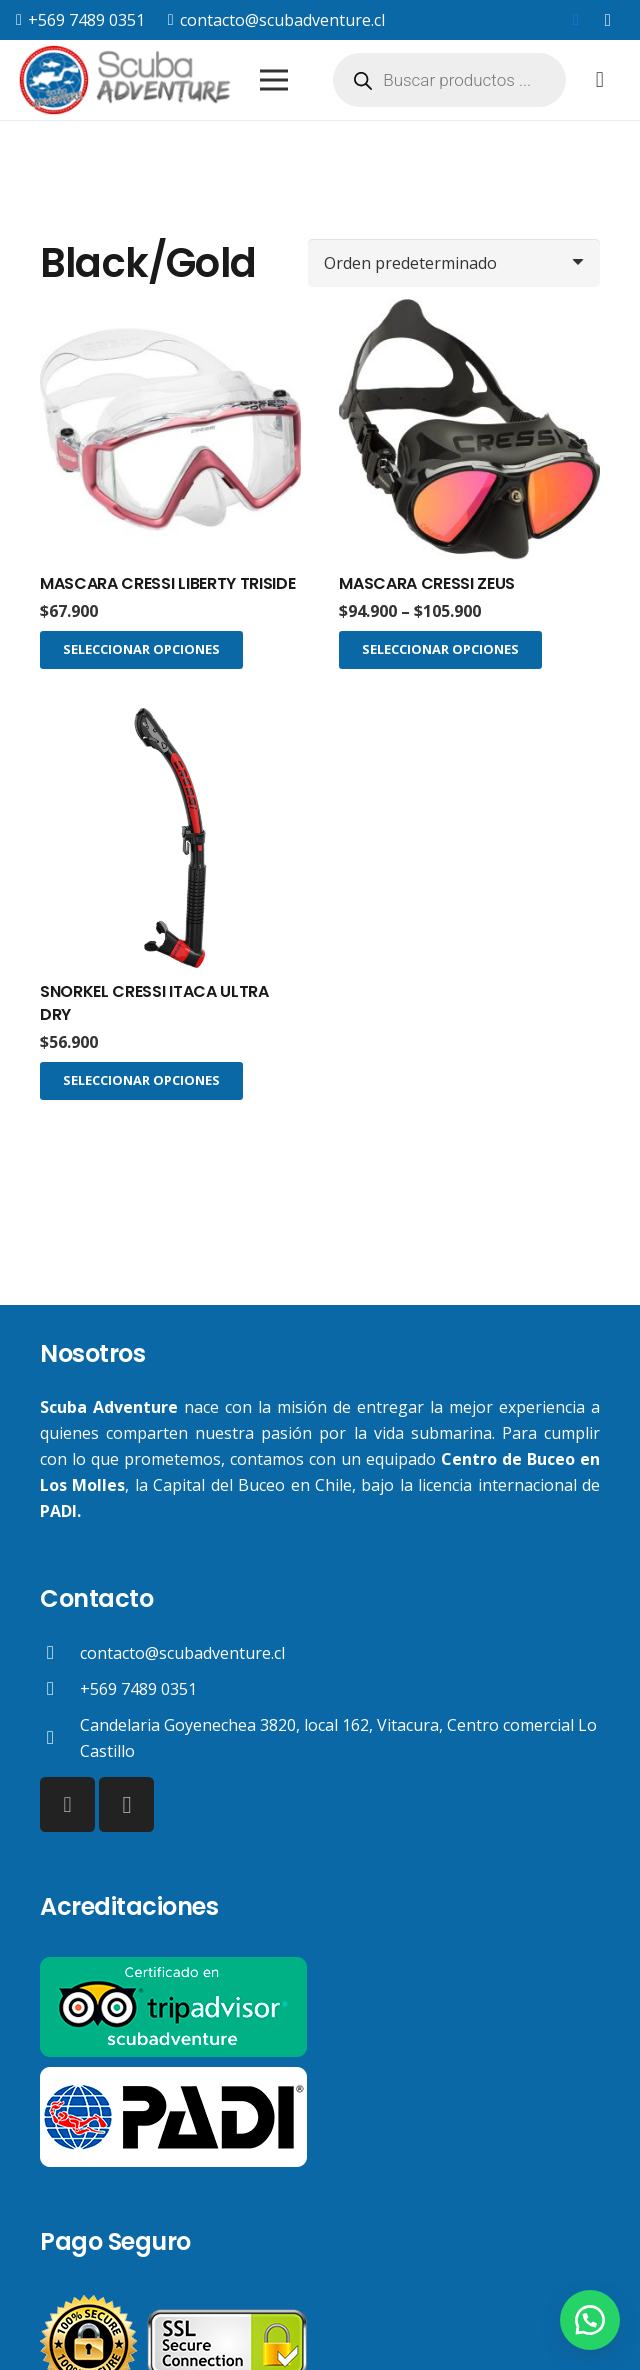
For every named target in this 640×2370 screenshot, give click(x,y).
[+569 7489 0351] (60, 1689)
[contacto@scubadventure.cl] (60, 1653)
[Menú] (274, 80)
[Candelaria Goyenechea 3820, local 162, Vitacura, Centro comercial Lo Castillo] (60, 1738)
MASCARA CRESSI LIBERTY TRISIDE (167, 583)
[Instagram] (608, 20)
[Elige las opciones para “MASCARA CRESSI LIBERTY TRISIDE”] (141, 650)
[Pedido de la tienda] (454, 263)
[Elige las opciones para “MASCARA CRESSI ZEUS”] (440, 650)
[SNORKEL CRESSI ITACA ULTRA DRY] (170, 838)
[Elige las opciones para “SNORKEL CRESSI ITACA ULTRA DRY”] (141, 1081)
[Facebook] (576, 20)
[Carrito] (600, 80)
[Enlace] (126, 80)
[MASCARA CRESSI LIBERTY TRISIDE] (170, 429)
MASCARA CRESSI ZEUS (427, 583)
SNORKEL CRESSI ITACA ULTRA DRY (154, 1002)
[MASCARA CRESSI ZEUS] (469, 429)
